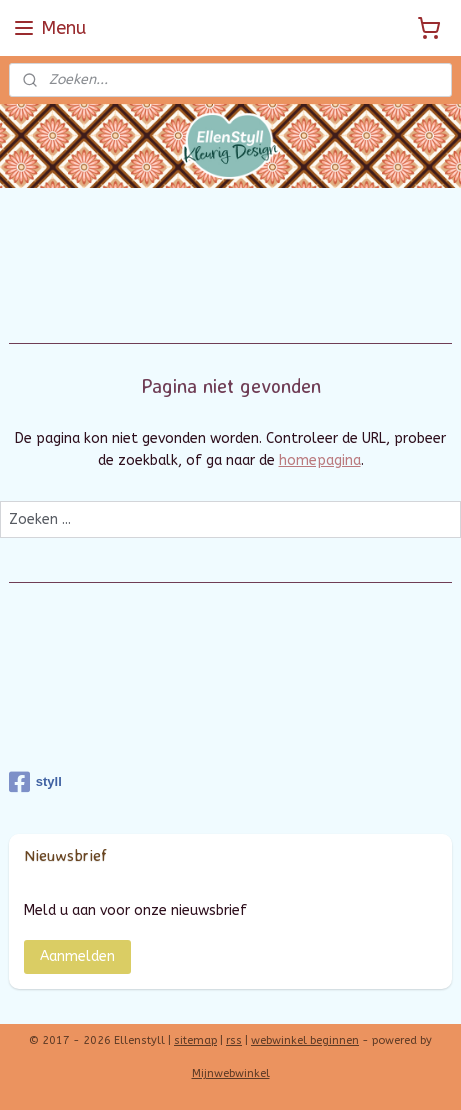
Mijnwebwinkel (231, 1073)
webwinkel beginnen (305, 1040)
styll (35, 782)
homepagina (320, 460)
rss (234, 1040)
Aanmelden (77, 956)
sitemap (195, 1040)
